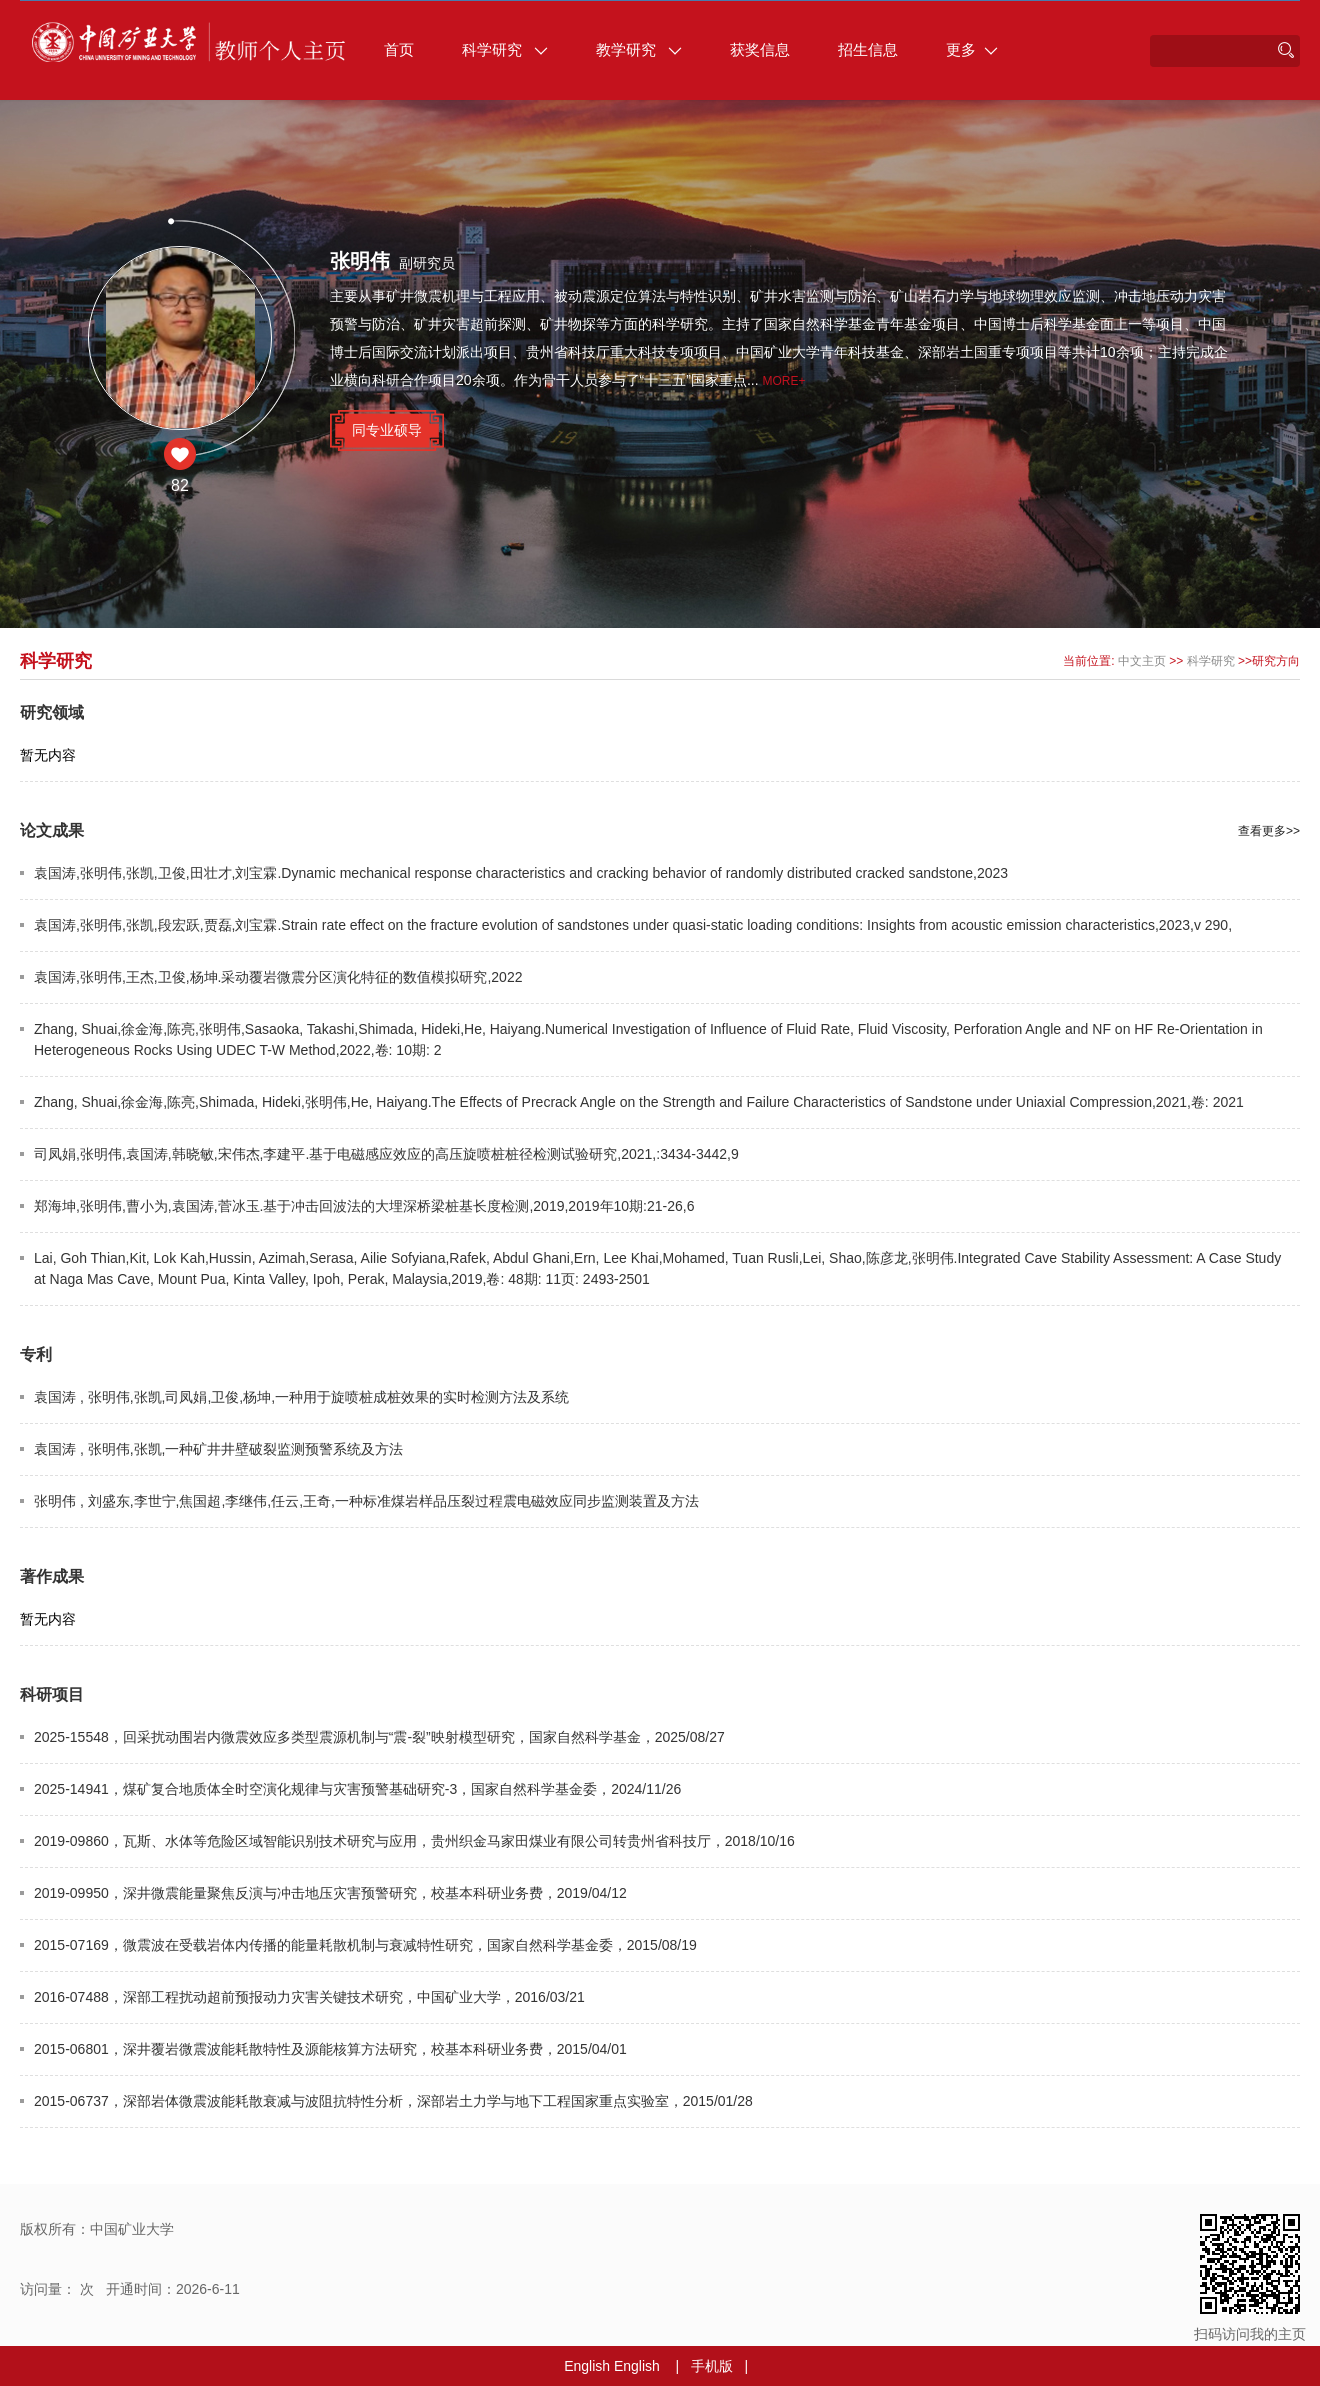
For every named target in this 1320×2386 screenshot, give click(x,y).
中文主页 (1142, 661)
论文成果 (52, 830)
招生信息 (868, 49)
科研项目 (52, 1694)
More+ (783, 381)
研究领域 (52, 712)
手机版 (712, 2366)
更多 (972, 49)
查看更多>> (1269, 831)
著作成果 (52, 1576)
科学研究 (505, 49)
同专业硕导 (387, 430)
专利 (36, 1354)
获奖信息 (760, 49)
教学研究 (639, 49)
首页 (399, 49)
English (587, 2366)
